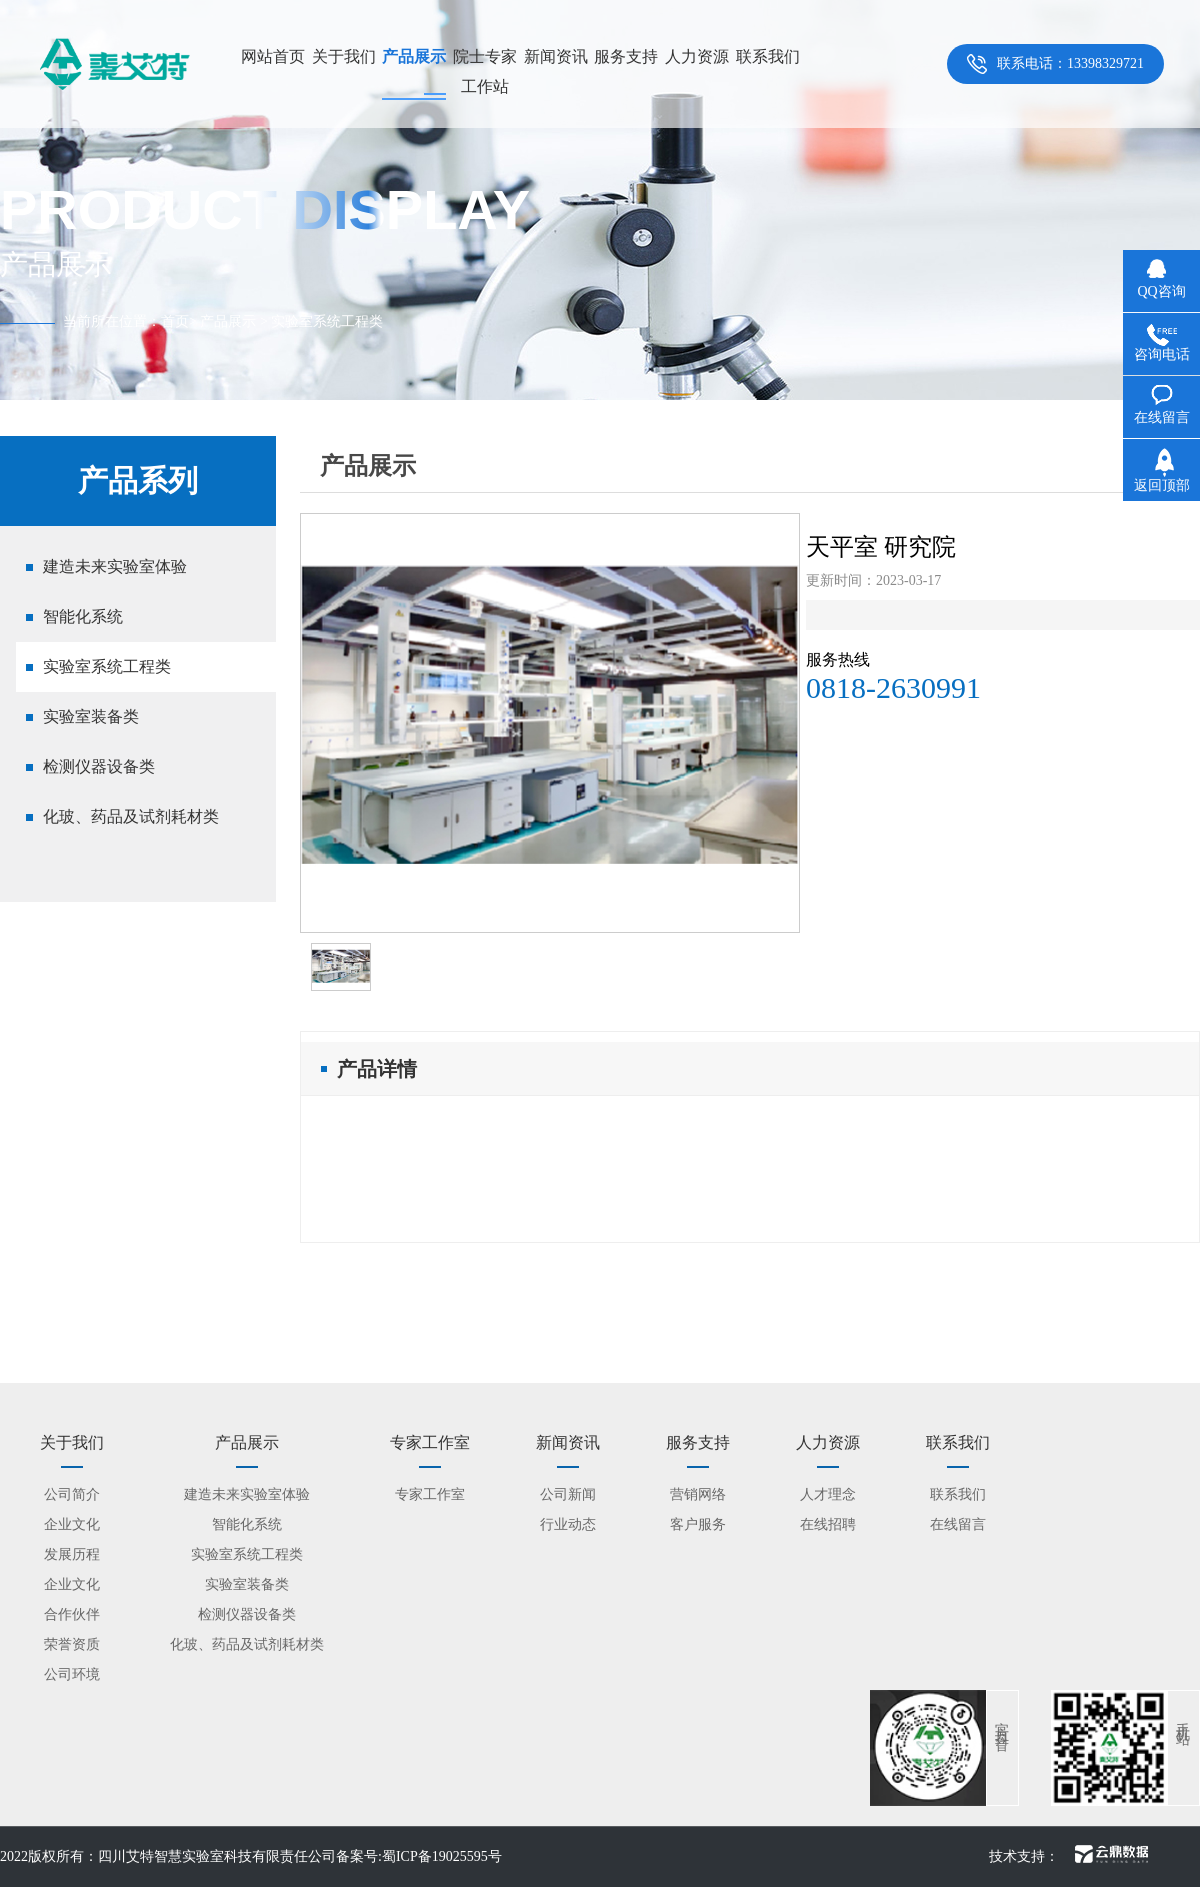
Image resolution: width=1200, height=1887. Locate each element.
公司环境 (72, 1674)
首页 (175, 321)
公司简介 (72, 1494)
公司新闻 (568, 1494)
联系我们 (768, 56)
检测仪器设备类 (99, 766)
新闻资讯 (556, 56)
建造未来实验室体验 (115, 566)
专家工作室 (430, 1494)
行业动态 (568, 1524)
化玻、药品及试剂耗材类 (131, 816)
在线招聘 (828, 1524)
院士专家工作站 (485, 71)
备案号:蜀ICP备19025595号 (419, 1856)
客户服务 (698, 1524)
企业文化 (72, 1524)
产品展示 (414, 56)
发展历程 (72, 1554)
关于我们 (344, 56)
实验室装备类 (91, 716)
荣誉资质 (72, 1644)
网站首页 (273, 56)
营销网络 (698, 1494)
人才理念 (828, 1494)
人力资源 (697, 56)
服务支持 (626, 56)
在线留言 (958, 1524)
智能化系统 (83, 616)
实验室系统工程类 (107, 666)
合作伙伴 (72, 1614)
